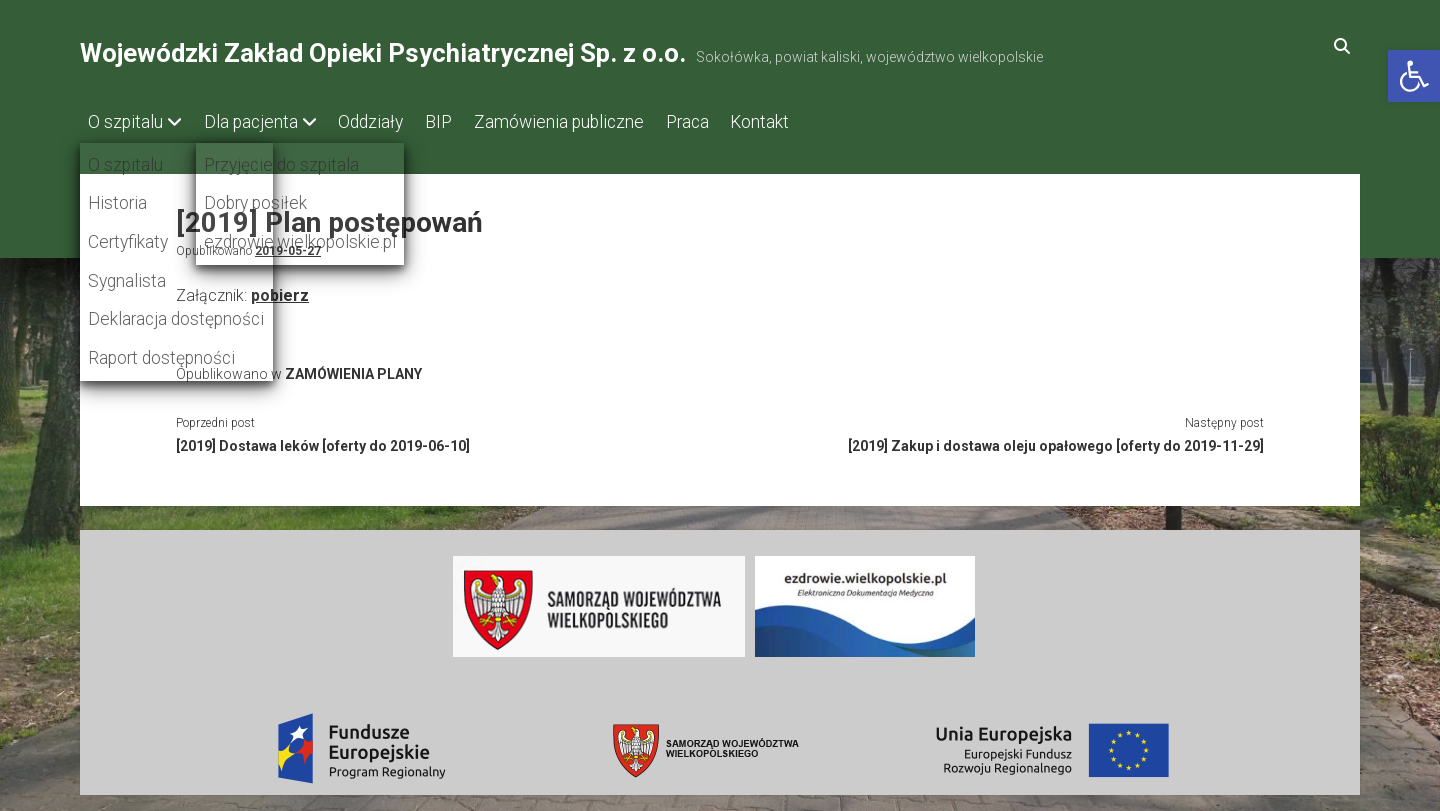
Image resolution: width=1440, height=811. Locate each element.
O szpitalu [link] (125, 122)
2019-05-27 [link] (288, 246)
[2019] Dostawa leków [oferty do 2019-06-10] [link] (323, 441)
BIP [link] (466, 122)
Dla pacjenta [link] (260, 122)
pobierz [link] (280, 290)
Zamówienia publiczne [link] (596, 122)
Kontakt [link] (815, 122)
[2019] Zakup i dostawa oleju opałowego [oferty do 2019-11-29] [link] (1056, 441)
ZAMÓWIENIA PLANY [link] (353, 369)
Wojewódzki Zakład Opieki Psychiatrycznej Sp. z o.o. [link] (383, 53)
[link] (1414, 76)
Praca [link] (733, 122)
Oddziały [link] (389, 122)
